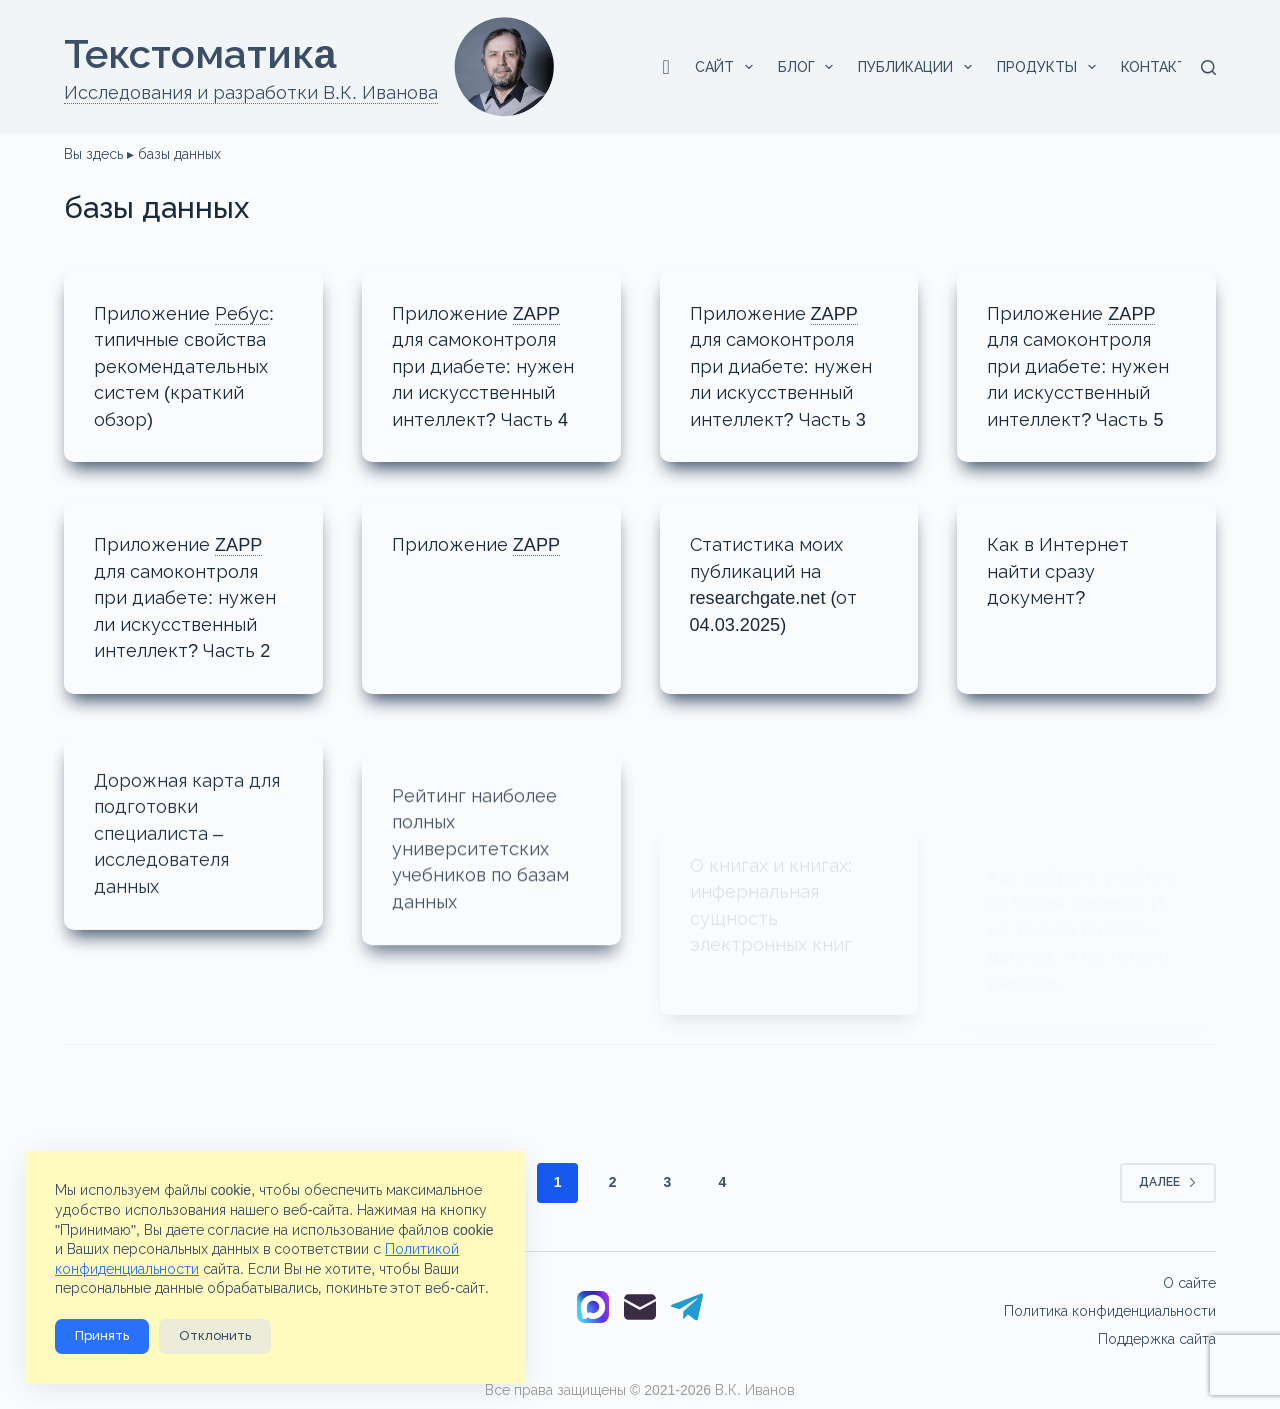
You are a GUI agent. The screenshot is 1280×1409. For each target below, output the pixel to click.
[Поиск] (1208, 67)
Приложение (484, 542)
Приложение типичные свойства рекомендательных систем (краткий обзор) (192, 365)
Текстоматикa (200, 54)
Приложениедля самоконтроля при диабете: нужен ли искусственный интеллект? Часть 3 (789, 365)
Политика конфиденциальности (1110, 1311)
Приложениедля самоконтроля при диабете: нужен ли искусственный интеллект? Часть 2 (193, 594)
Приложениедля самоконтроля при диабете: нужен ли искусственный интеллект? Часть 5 (1086, 365)
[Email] (640, 1311)
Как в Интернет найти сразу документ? (1064, 568)
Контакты (1173, 67)
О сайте (1189, 1283)
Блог (810, 67)
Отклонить (215, 1336)
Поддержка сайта (1157, 1339)
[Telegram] (687, 1311)
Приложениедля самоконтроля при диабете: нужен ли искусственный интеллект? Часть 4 (491, 365)
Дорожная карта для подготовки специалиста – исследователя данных (174, 853)
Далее (1168, 1200)
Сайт (728, 67)
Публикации (919, 67)
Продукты (1050, 67)
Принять (102, 1336)
